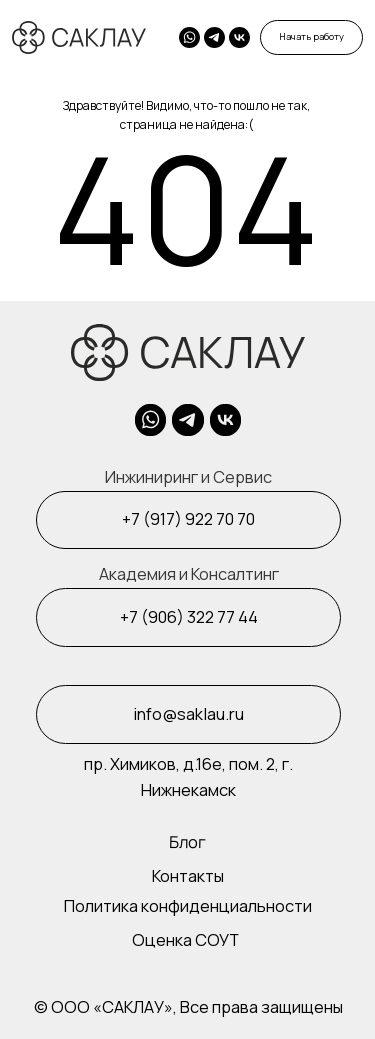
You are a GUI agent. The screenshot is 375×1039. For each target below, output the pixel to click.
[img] (239, 37)
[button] (311, 37)
